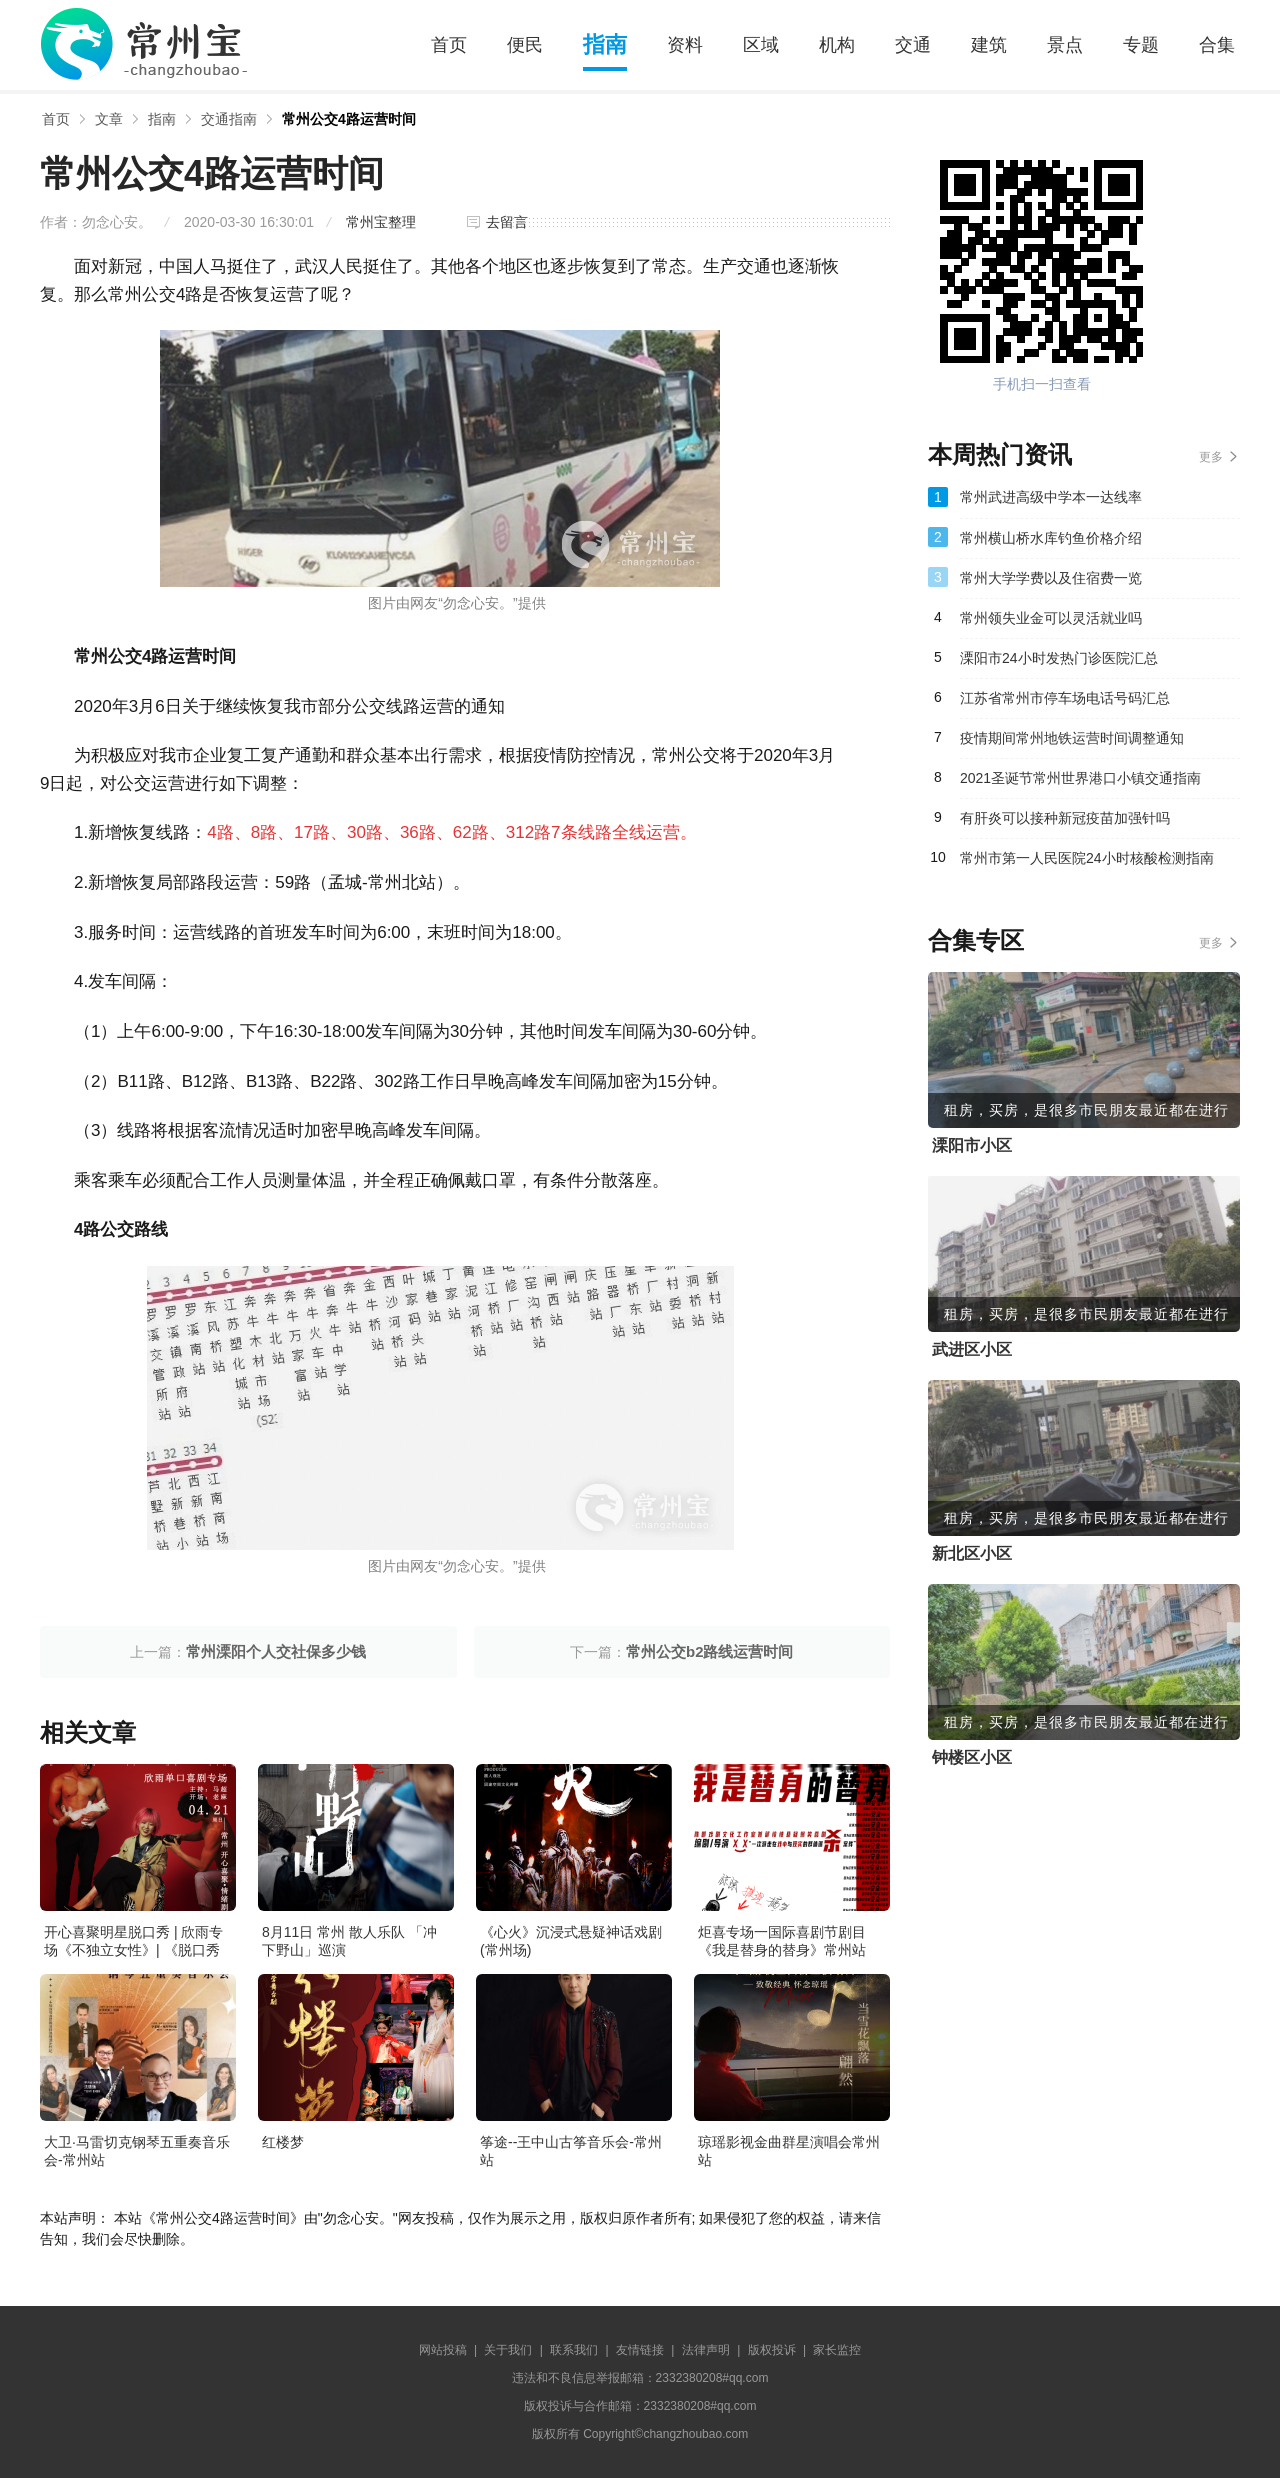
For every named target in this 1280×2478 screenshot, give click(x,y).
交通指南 (229, 119)
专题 (1141, 45)
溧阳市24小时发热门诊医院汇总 (1059, 658)
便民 (525, 45)
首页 (449, 45)
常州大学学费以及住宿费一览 (1051, 578)
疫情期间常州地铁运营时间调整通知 (1072, 738)
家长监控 (837, 2350)
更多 (1211, 457)
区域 (761, 45)
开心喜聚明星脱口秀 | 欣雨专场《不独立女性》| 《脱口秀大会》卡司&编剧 (133, 1950)
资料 (685, 45)
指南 (605, 44)
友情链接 (640, 2350)
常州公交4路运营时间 (349, 119)
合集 (1217, 45)
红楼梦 (283, 2142)
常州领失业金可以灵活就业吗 (1051, 618)
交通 (913, 45)
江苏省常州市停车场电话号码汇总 (1065, 698)
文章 (109, 119)
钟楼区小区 (972, 1757)
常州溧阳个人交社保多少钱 (276, 1651)
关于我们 (508, 2350)
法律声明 (706, 2350)
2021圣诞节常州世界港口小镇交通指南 (1080, 778)
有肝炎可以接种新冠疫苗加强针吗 (1065, 818)
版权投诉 (772, 2350)
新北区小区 (972, 1553)
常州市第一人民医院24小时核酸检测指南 (1087, 858)
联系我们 (574, 2350)
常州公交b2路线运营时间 (710, 1651)
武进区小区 (972, 1349)
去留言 (507, 222)
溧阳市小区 (972, 1145)
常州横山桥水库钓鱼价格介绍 (1051, 538)
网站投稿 (443, 2350)
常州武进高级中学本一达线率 (1051, 497)
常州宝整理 (381, 222)
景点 (1065, 45)
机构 (837, 45)
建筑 (989, 45)
